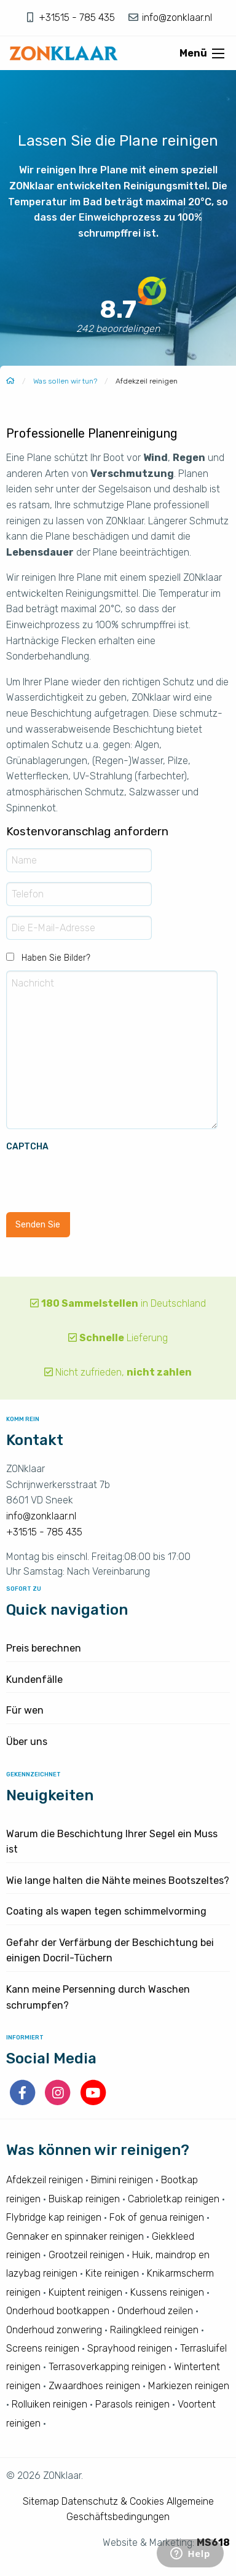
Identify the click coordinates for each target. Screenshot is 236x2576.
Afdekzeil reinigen (44, 2180)
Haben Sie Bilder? (56, 958)
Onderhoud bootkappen (57, 2311)
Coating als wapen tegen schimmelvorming (106, 1911)
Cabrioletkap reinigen (173, 2199)
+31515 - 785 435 (78, 17)
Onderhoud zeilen (155, 2311)
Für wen (25, 1710)
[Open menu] (218, 53)
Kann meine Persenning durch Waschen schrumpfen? (98, 1997)
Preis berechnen (43, 1648)
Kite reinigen (112, 2273)
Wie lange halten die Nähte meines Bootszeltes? (117, 1880)
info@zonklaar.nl (176, 17)
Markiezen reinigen (188, 2386)
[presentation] (99, 1178)
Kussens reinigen (167, 2292)
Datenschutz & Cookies (112, 2501)
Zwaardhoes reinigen (94, 2386)
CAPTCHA (27, 1146)
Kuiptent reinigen (85, 2292)
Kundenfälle (34, 1679)
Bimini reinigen (122, 2180)
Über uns (26, 1741)
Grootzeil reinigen (86, 2255)
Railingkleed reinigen (154, 2330)
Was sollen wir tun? (65, 381)
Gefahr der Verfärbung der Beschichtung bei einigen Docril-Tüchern (110, 1950)
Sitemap (41, 2501)
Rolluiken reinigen (49, 2404)
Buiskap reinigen (84, 2199)
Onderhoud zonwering (54, 2330)
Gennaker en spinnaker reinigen (75, 2236)
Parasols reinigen (132, 2404)
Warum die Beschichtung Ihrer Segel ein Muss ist (112, 1842)
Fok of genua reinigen (156, 2217)
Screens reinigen (42, 2348)
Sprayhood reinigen (129, 2348)
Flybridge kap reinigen (53, 2217)
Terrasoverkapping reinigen (107, 2367)
